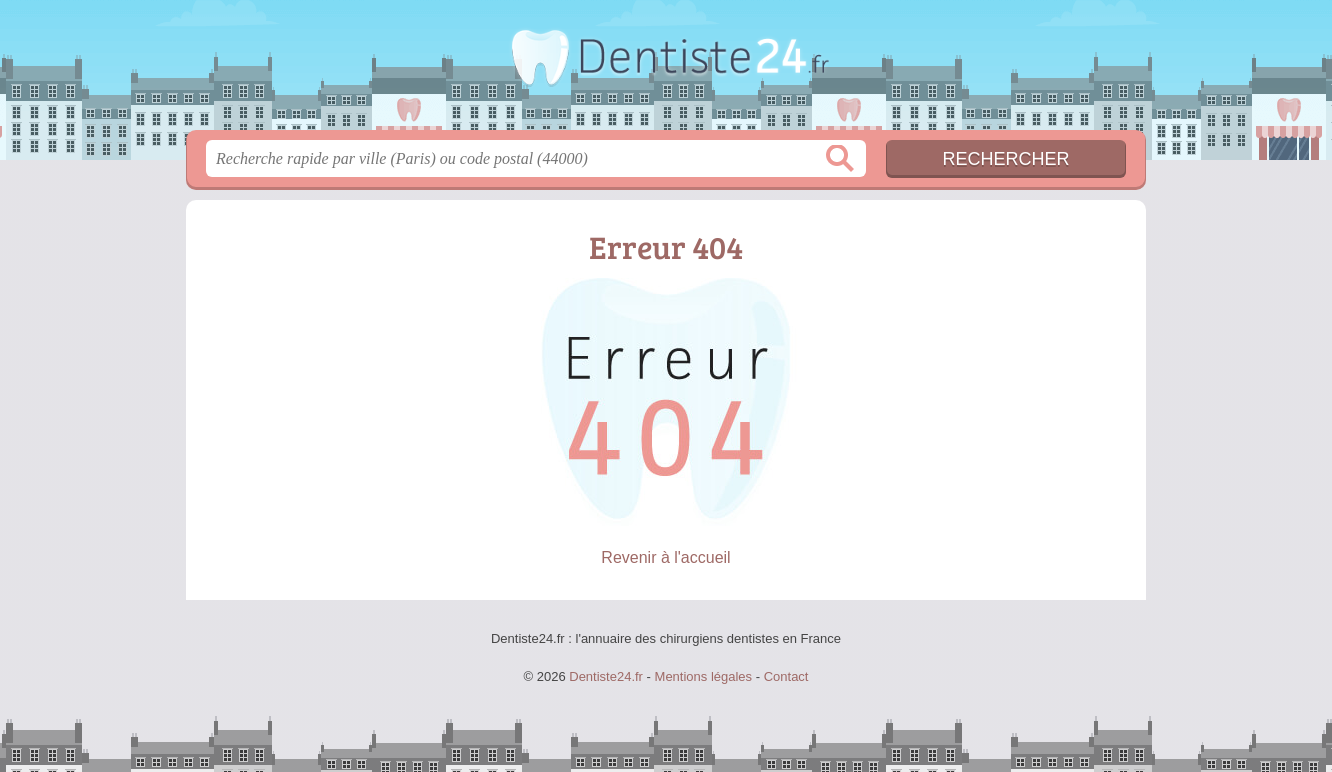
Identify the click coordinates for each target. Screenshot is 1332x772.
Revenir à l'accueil (665, 557)
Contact (786, 676)
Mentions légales (704, 676)
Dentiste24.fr (666, 71)
